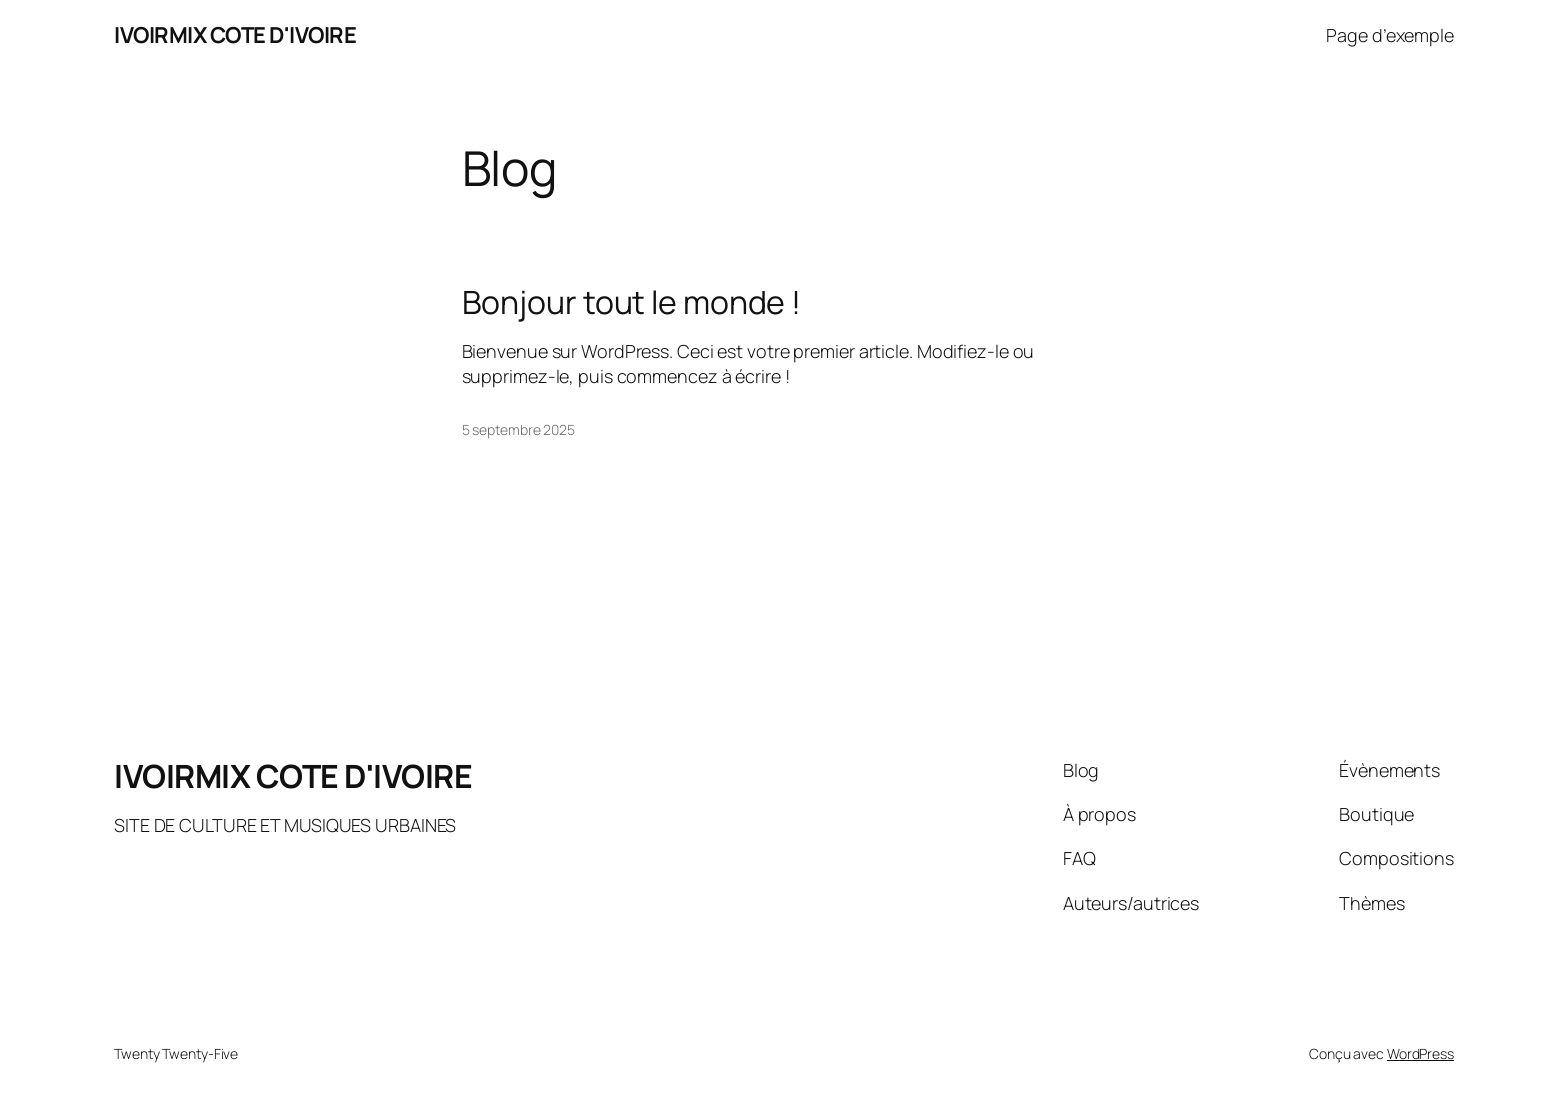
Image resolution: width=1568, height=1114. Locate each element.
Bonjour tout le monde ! (632, 302)
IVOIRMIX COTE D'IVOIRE (235, 35)
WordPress (1420, 1053)
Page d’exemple (1390, 35)
